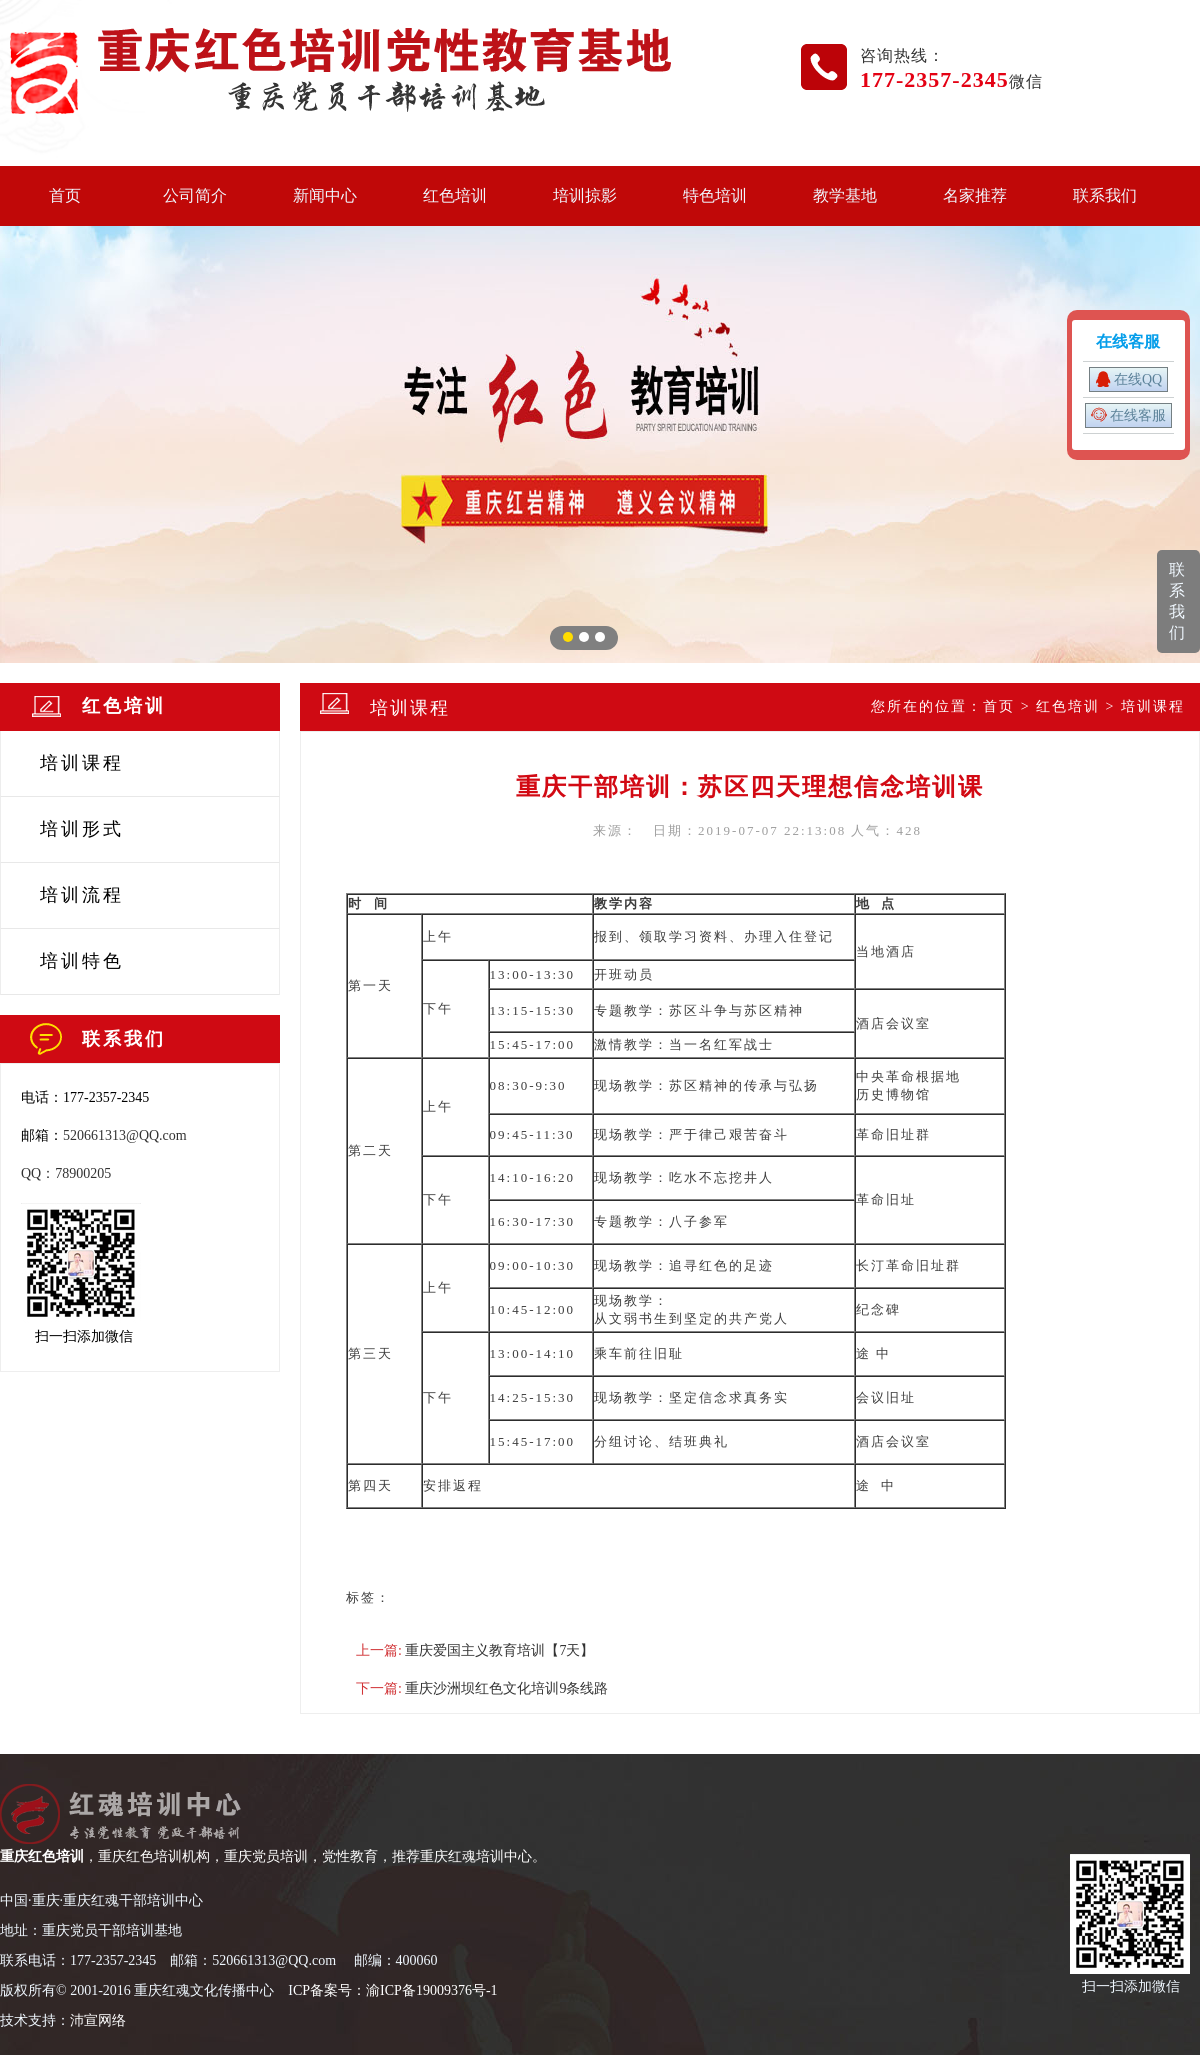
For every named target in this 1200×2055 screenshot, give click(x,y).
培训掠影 (585, 195)
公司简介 (195, 195)
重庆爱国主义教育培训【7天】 (499, 1650)
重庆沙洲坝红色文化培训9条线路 (506, 1688)
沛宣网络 (98, 2020)
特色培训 (715, 195)
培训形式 (82, 829)
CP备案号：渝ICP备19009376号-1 (395, 1990)
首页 (65, 195)
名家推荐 (975, 195)
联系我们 (1105, 195)
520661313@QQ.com (125, 1135)
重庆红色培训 (42, 1856)
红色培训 (455, 195)
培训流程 (82, 895)
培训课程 (82, 763)
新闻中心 (325, 195)
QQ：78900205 (66, 1173)
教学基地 (845, 195)
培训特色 (82, 961)
